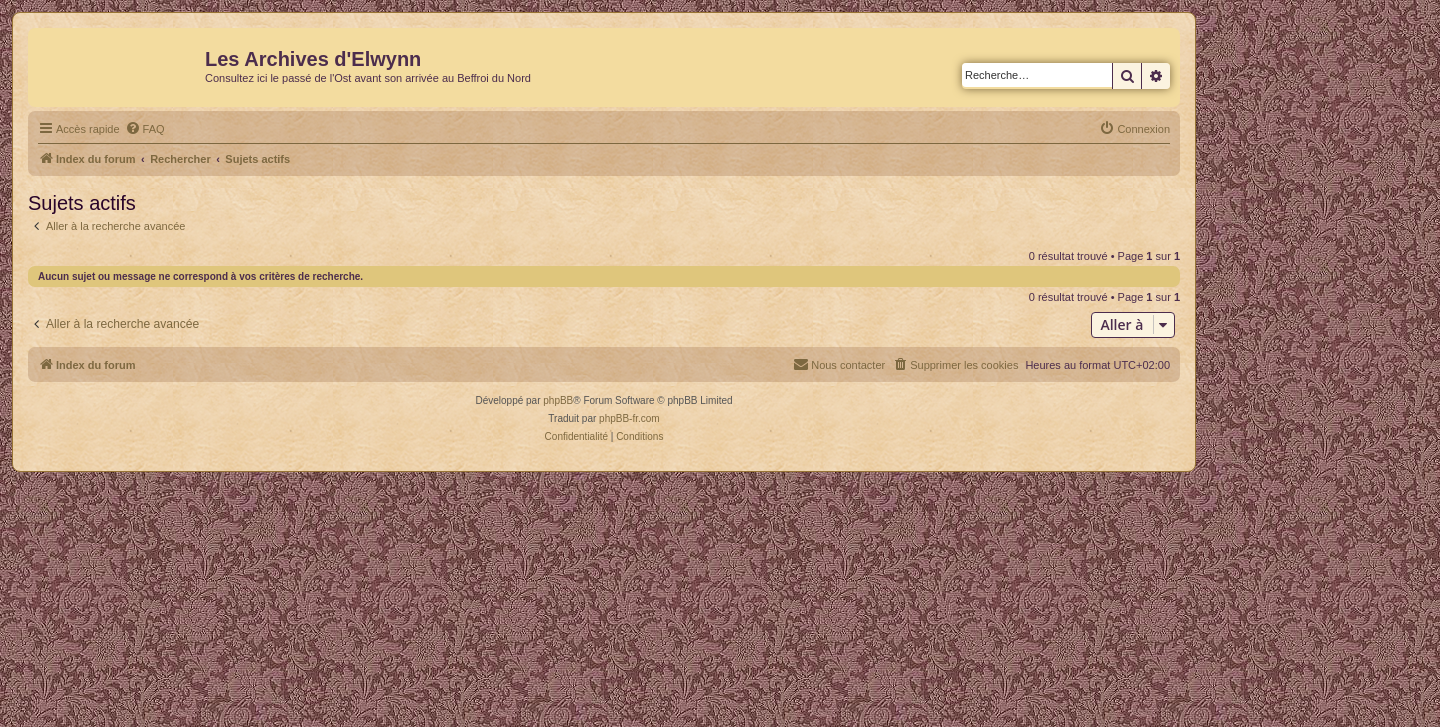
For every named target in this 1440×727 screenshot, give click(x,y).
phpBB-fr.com (629, 418)
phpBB (558, 400)
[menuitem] (145, 129)
